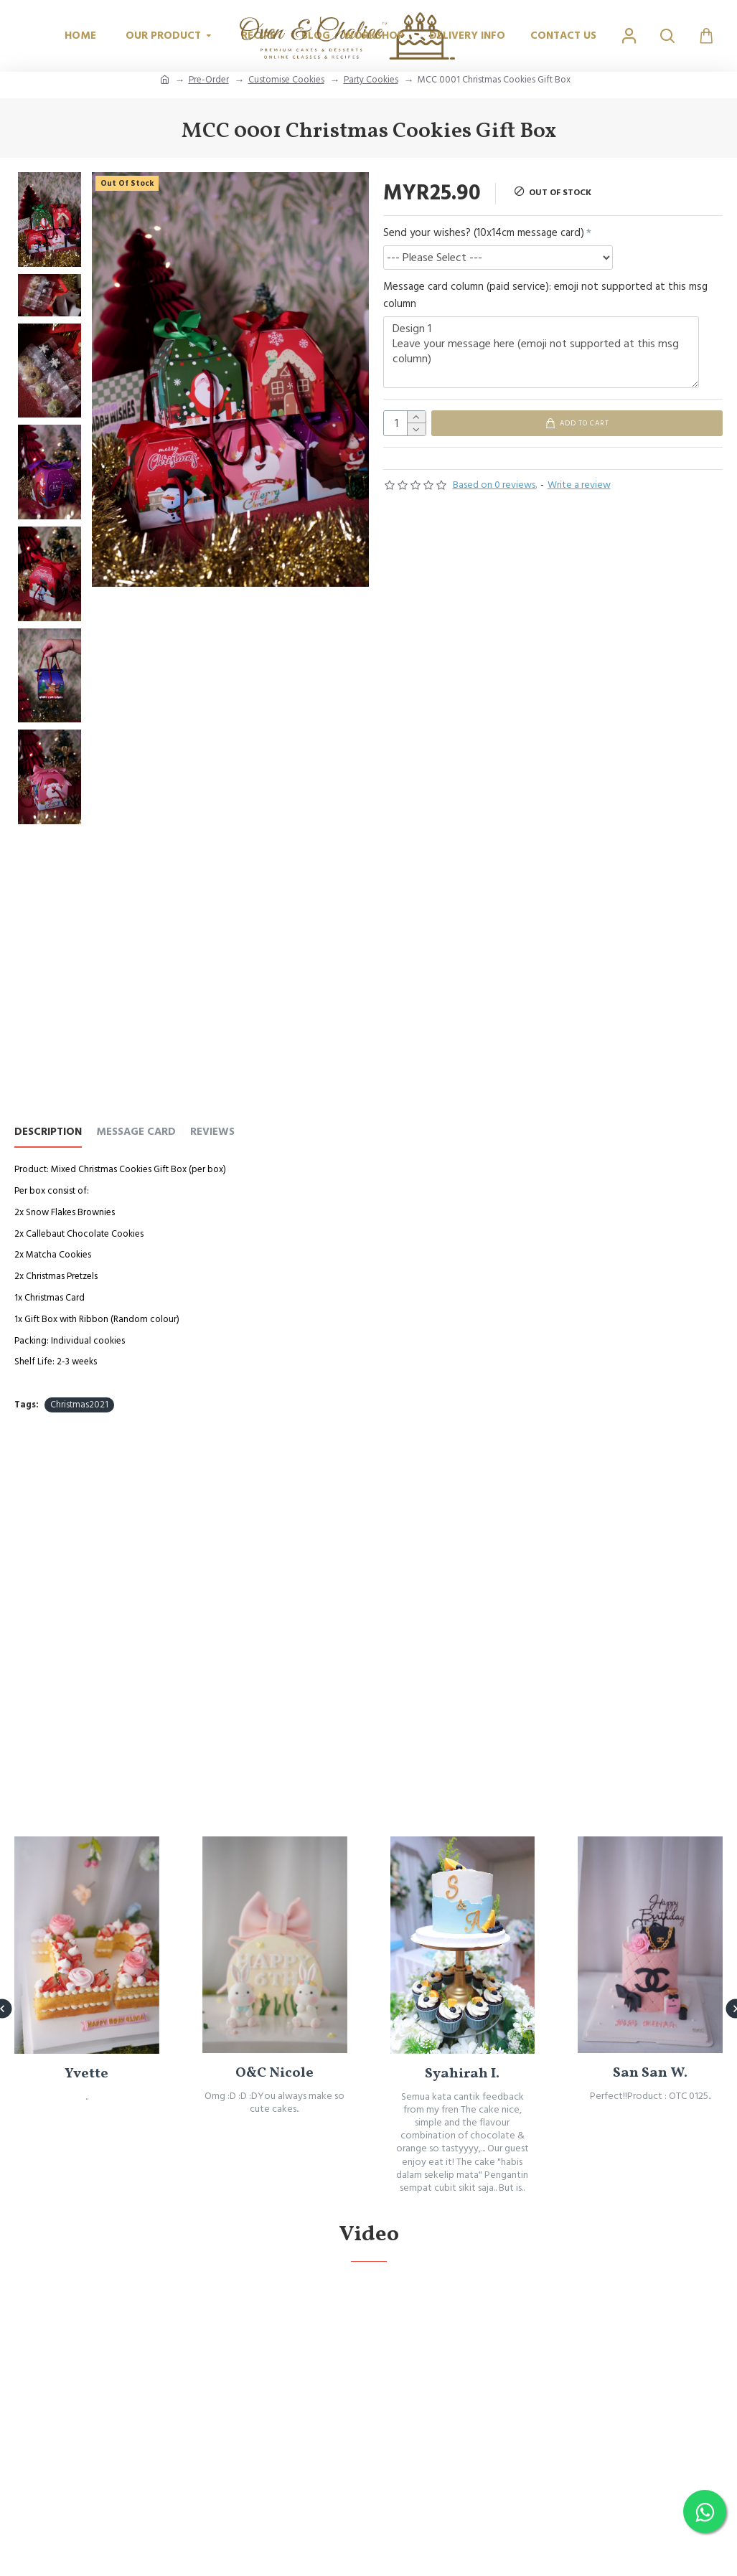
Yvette (86, 2144)
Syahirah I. (462, 2144)
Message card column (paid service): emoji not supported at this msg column (545, 295)
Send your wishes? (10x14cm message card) (483, 232)
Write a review (579, 491)
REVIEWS (212, 1132)
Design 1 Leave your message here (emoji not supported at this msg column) (541, 352)
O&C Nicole (274, 2143)
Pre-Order (209, 79)
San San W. (650, 2144)
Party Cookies (371, 79)
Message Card (136, 1132)
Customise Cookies (286, 79)
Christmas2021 (79, 1404)
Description (48, 1132)
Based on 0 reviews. (495, 491)
